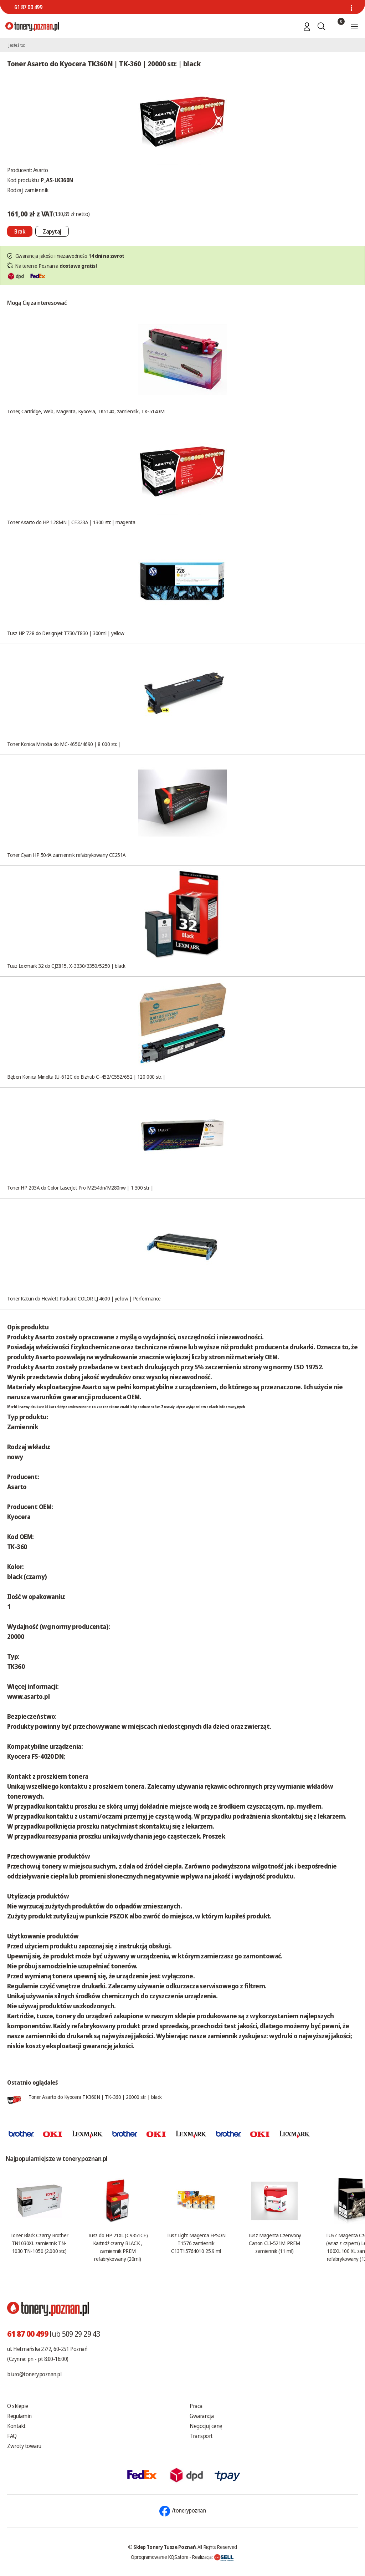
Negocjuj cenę (206, 2426)
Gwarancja (202, 2416)
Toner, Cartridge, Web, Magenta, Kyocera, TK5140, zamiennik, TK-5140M (85, 411)
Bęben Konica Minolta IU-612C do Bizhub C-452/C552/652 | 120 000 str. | (86, 1076)
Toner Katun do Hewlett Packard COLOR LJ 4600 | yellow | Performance (84, 1298)
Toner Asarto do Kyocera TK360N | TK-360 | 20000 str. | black (95, 2096)
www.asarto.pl (28, 1696)
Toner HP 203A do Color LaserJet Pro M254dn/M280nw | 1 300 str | (80, 1187)
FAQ (12, 2436)
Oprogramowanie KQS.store (160, 2556)
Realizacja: (213, 2556)
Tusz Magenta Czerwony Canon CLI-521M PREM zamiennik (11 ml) (274, 2243)
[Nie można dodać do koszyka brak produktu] (19, 231)
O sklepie (17, 2406)
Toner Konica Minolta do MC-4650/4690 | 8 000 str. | (63, 743)
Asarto (40, 170)
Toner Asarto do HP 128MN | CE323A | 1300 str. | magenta (71, 522)
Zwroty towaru (24, 2446)
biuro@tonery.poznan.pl (34, 2374)
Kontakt (16, 2426)
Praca (196, 2406)
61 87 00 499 (28, 7)
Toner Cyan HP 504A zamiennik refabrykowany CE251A (66, 854)
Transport (201, 2436)
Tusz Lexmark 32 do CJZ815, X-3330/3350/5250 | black (66, 965)
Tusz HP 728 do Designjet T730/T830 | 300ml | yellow (65, 633)
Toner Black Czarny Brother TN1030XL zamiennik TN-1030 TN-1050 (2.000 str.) (39, 2243)
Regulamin (19, 2416)
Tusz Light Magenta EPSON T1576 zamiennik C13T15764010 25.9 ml (195, 2243)
